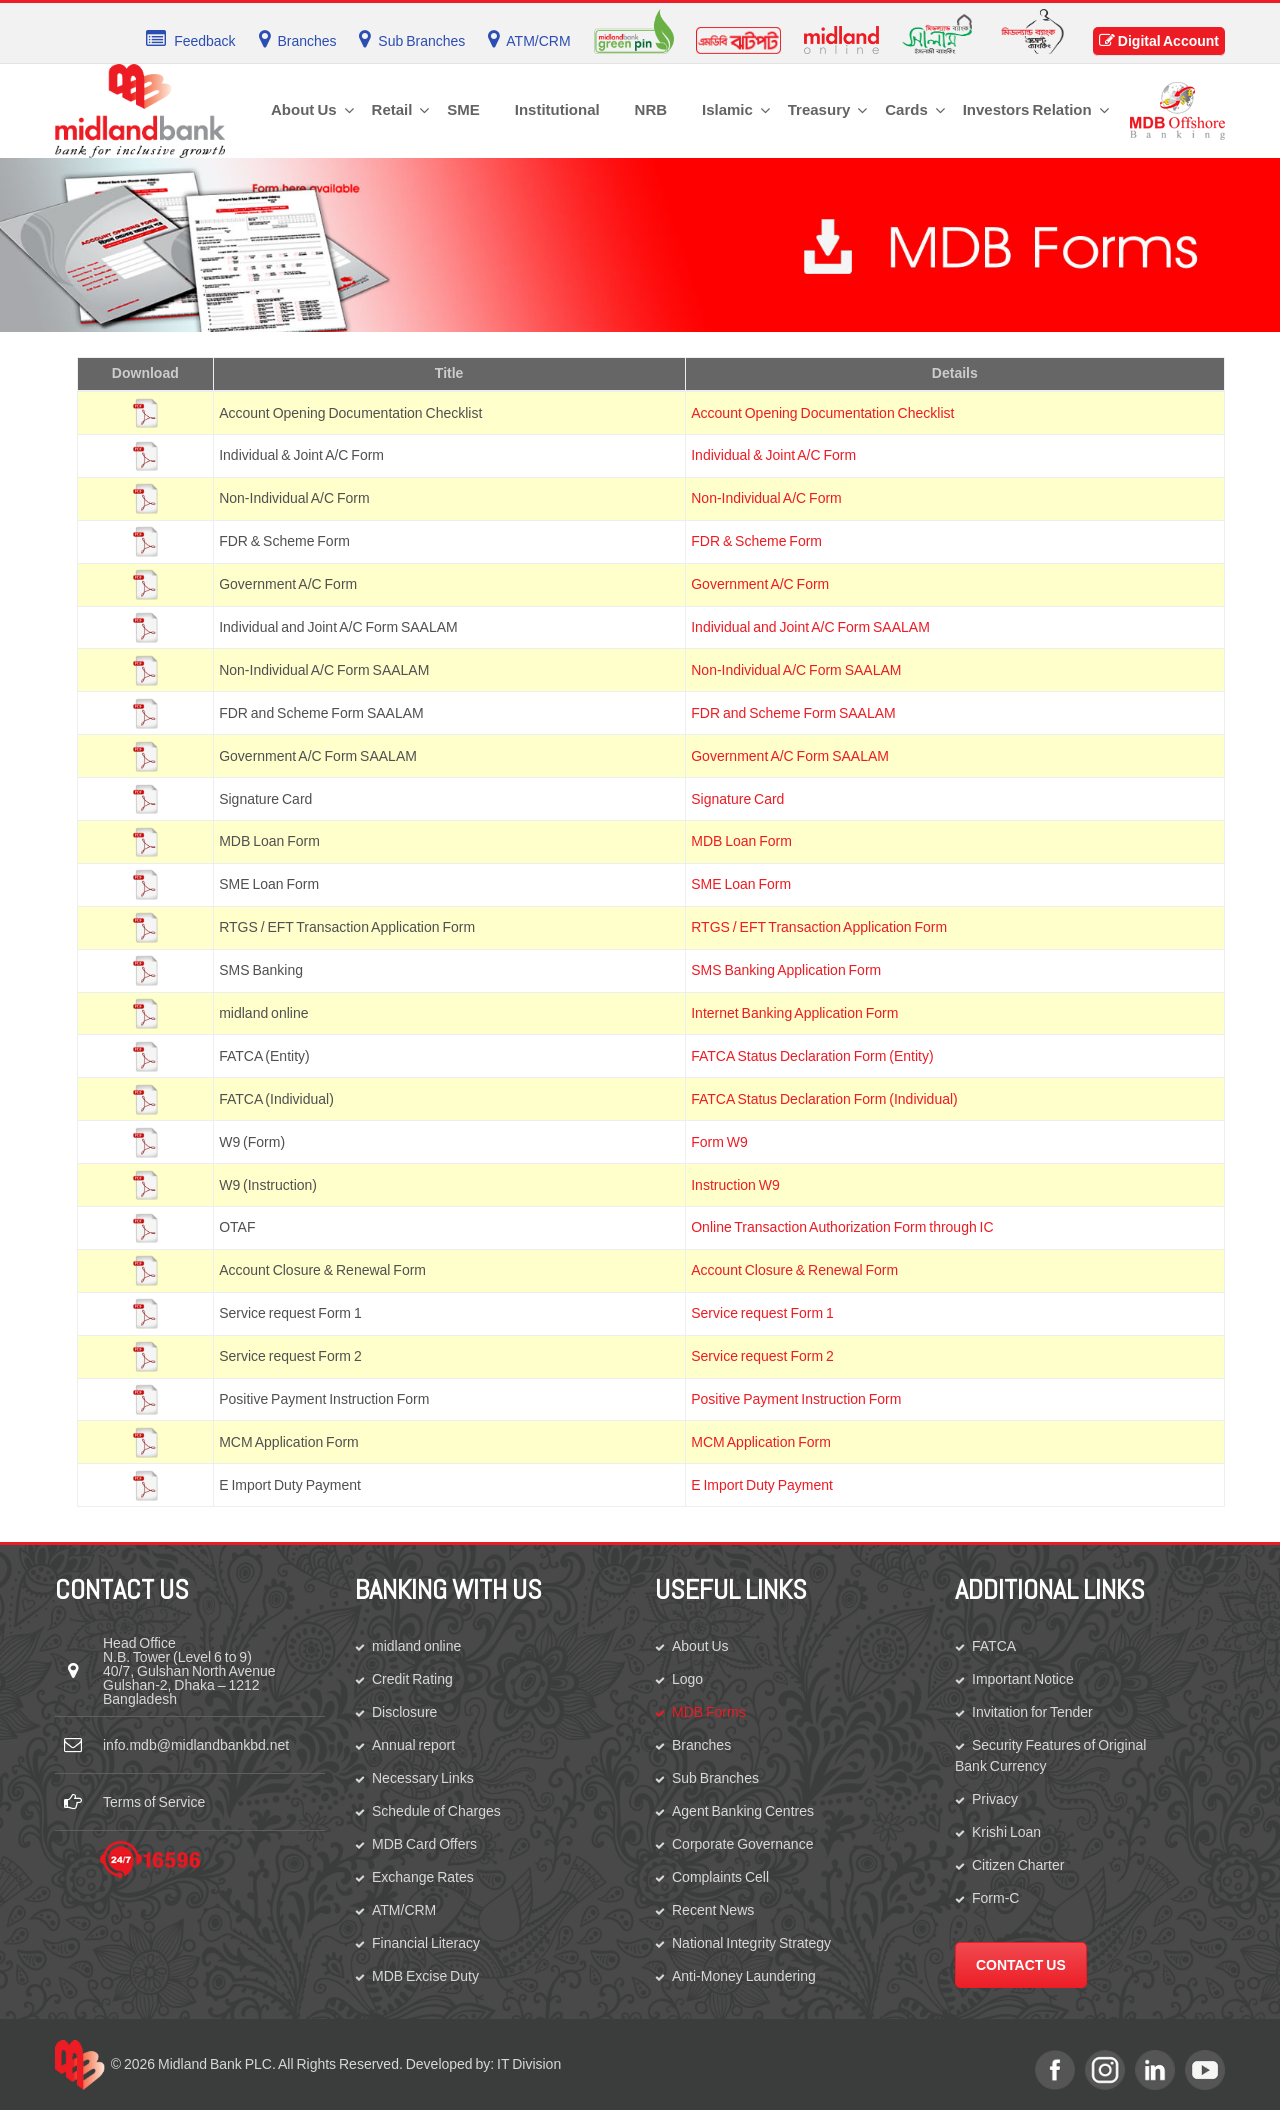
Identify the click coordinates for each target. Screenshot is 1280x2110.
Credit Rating (412, 1679)
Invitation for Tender (1032, 1712)
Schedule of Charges (436, 1811)
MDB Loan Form (741, 841)
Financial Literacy (426, 1943)
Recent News (713, 1910)
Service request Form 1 (762, 1313)
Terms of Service (154, 1802)
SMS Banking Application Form (786, 970)
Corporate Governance (742, 1844)
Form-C (995, 1898)
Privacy (995, 1799)
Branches (701, 1745)
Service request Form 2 (762, 1356)
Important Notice (1023, 1679)
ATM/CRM (404, 1910)
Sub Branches (715, 1778)
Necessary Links (423, 1778)
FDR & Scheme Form (756, 541)
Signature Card (737, 799)
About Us (700, 1646)
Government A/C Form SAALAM (790, 756)
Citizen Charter (1018, 1865)
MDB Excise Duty (425, 1976)
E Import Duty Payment (762, 1485)
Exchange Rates (423, 1877)
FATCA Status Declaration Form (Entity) (812, 1056)
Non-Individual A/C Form (766, 498)
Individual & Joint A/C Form (773, 455)
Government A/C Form (760, 584)
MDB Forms (709, 1712)
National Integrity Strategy (751, 1943)
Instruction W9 (735, 1185)
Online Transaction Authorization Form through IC (842, 1227)
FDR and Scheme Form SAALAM (793, 713)
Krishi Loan (1006, 1832)
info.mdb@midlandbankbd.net (196, 1745)
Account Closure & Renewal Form (794, 1270)
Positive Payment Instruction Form (796, 1399)
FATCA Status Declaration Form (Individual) (824, 1099)
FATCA (994, 1646)
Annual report (413, 1745)
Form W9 (719, 1142)
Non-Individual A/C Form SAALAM (796, 670)
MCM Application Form (761, 1442)
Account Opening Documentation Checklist (822, 413)
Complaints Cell (720, 1877)
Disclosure (404, 1712)
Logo (687, 1679)
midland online (416, 1646)
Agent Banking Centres (743, 1811)
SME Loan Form (741, 884)
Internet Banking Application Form (794, 1013)
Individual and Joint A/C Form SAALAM (810, 627)
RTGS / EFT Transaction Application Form (819, 927)
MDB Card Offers (424, 1844)
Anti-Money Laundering (744, 1976)
